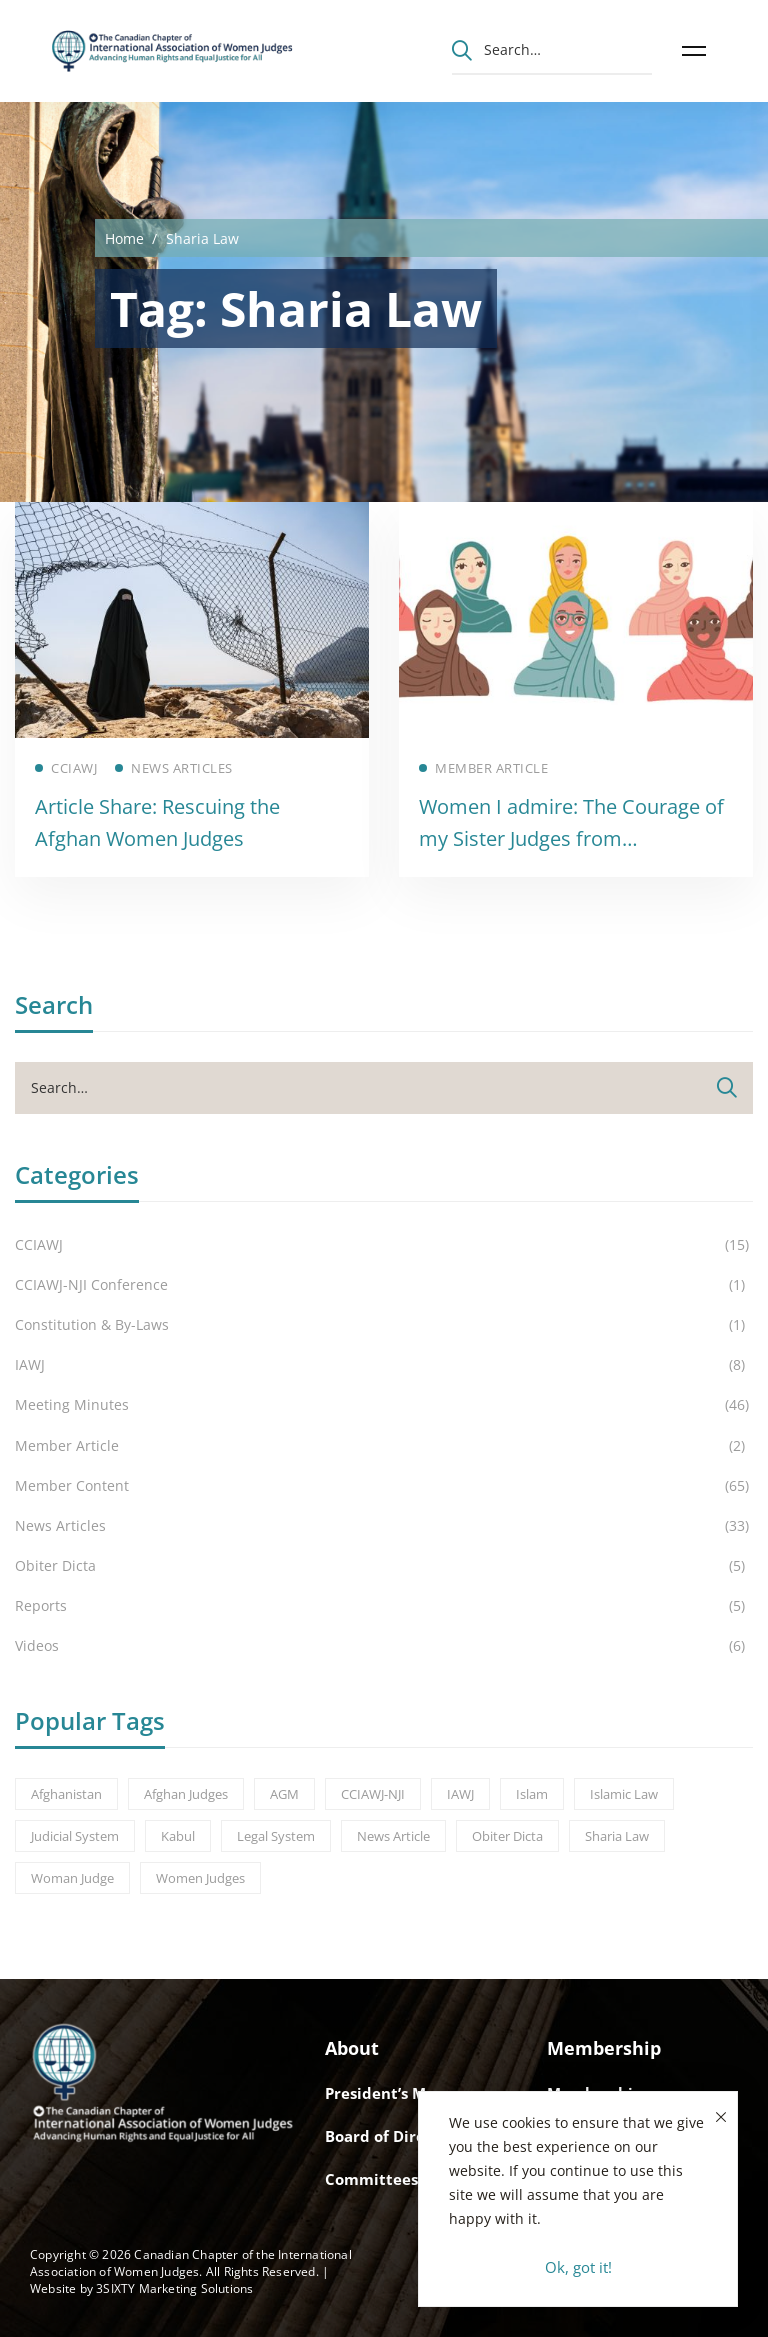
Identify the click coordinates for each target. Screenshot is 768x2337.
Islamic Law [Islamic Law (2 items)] (624, 1794)
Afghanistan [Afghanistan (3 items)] (66, 1794)
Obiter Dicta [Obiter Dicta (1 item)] (507, 1836)
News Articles (384, 1526)
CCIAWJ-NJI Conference (384, 1285)
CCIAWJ (384, 1245)
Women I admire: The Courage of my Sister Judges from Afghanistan (571, 838)
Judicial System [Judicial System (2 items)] (75, 1836)
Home (124, 238)
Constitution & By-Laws (384, 1325)
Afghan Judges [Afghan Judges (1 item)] (186, 1794)
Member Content (384, 1486)
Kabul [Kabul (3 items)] (178, 1836)
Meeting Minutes (384, 1405)
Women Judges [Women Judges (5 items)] (200, 1878)
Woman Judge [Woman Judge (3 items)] (72, 1878)
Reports (384, 1606)
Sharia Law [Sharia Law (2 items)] (617, 1836)
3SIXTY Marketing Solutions (174, 2288)
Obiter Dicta (384, 1566)
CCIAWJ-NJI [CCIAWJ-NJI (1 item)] (373, 1794)
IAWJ (384, 1365)
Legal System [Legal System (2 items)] (276, 1836)
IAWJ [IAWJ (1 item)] (460, 1794)
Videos (384, 1646)
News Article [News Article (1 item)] (393, 1836)
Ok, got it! (578, 2267)
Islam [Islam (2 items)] (532, 1794)
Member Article (384, 1446)
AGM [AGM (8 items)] (284, 1794)
